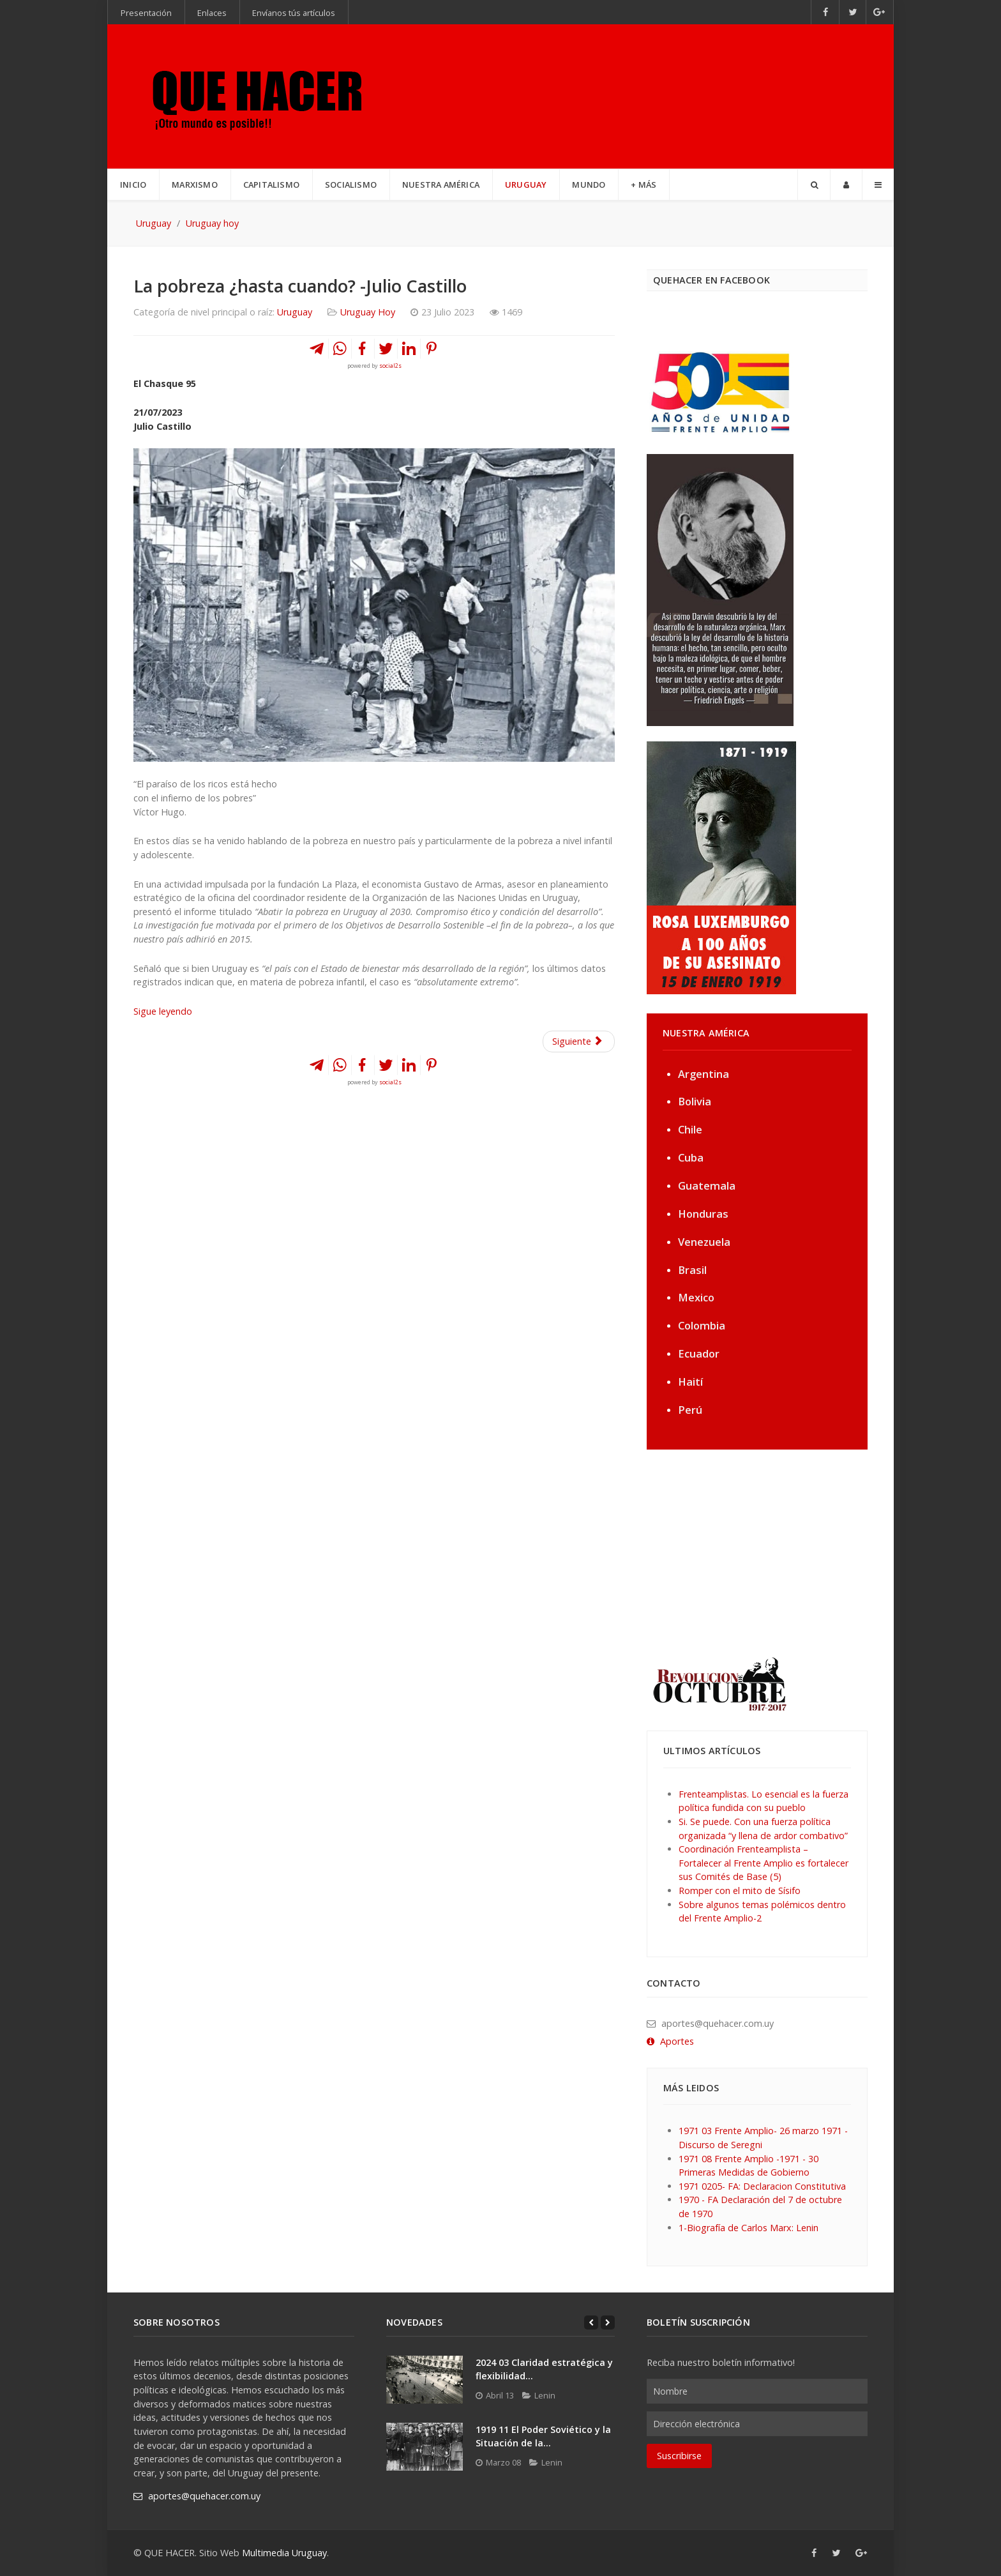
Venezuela (704, 1241)
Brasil (692, 1269)
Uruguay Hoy (367, 312)
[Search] (814, 184)
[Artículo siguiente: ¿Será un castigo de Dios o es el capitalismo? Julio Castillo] (579, 1041)
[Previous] (591, 2322)
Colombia (701, 1325)
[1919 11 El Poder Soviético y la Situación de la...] (424, 2447)
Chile (690, 1129)
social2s (390, 365)
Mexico (696, 1297)
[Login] (846, 184)
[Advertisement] (726, 1552)
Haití (690, 1381)
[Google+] (880, 12)
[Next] (608, 2322)
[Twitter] (853, 12)
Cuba (691, 1157)
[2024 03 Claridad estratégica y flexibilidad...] (424, 2380)
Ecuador (698, 1353)
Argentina (703, 1073)
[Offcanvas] (878, 184)
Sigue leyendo (164, 1011)
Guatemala (706, 1185)
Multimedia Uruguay (284, 2553)
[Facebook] (825, 12)
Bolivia (694, 1101)
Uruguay (294, 312)
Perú (690, 1409)
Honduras (703, 1213)
